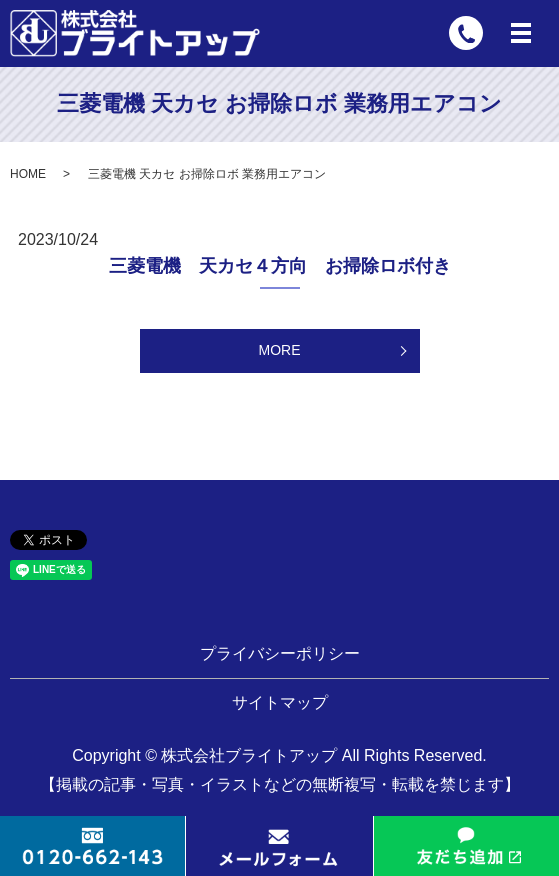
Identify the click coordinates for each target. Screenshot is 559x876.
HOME (28, 174)
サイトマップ (280, 702)
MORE (280, 350)
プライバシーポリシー (280, 653)
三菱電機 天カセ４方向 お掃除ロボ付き (280, 266)
